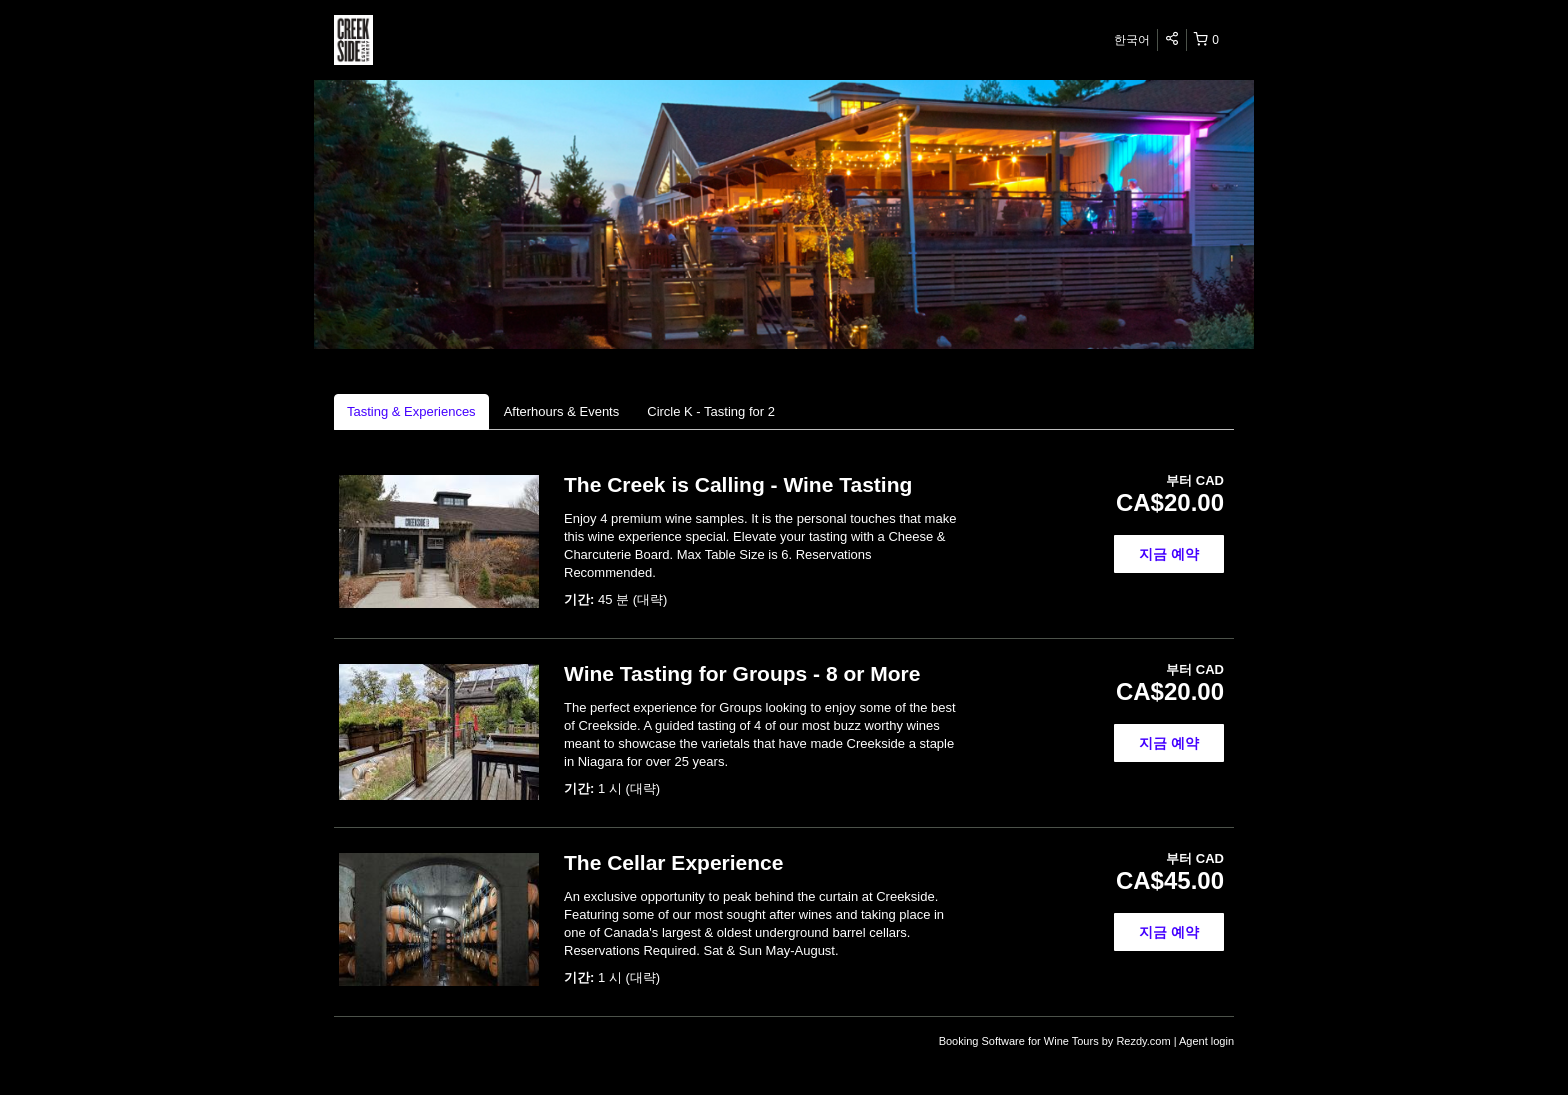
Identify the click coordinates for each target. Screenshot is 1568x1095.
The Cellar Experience (673, 862)
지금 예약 (1169, 554)
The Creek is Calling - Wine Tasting (738, 484)
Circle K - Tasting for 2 (711, 411)
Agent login (1206, 1041)
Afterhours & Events (562, 411)
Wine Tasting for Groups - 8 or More (742, 673)
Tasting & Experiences (411, 411)
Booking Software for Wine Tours (1020, 1041)
